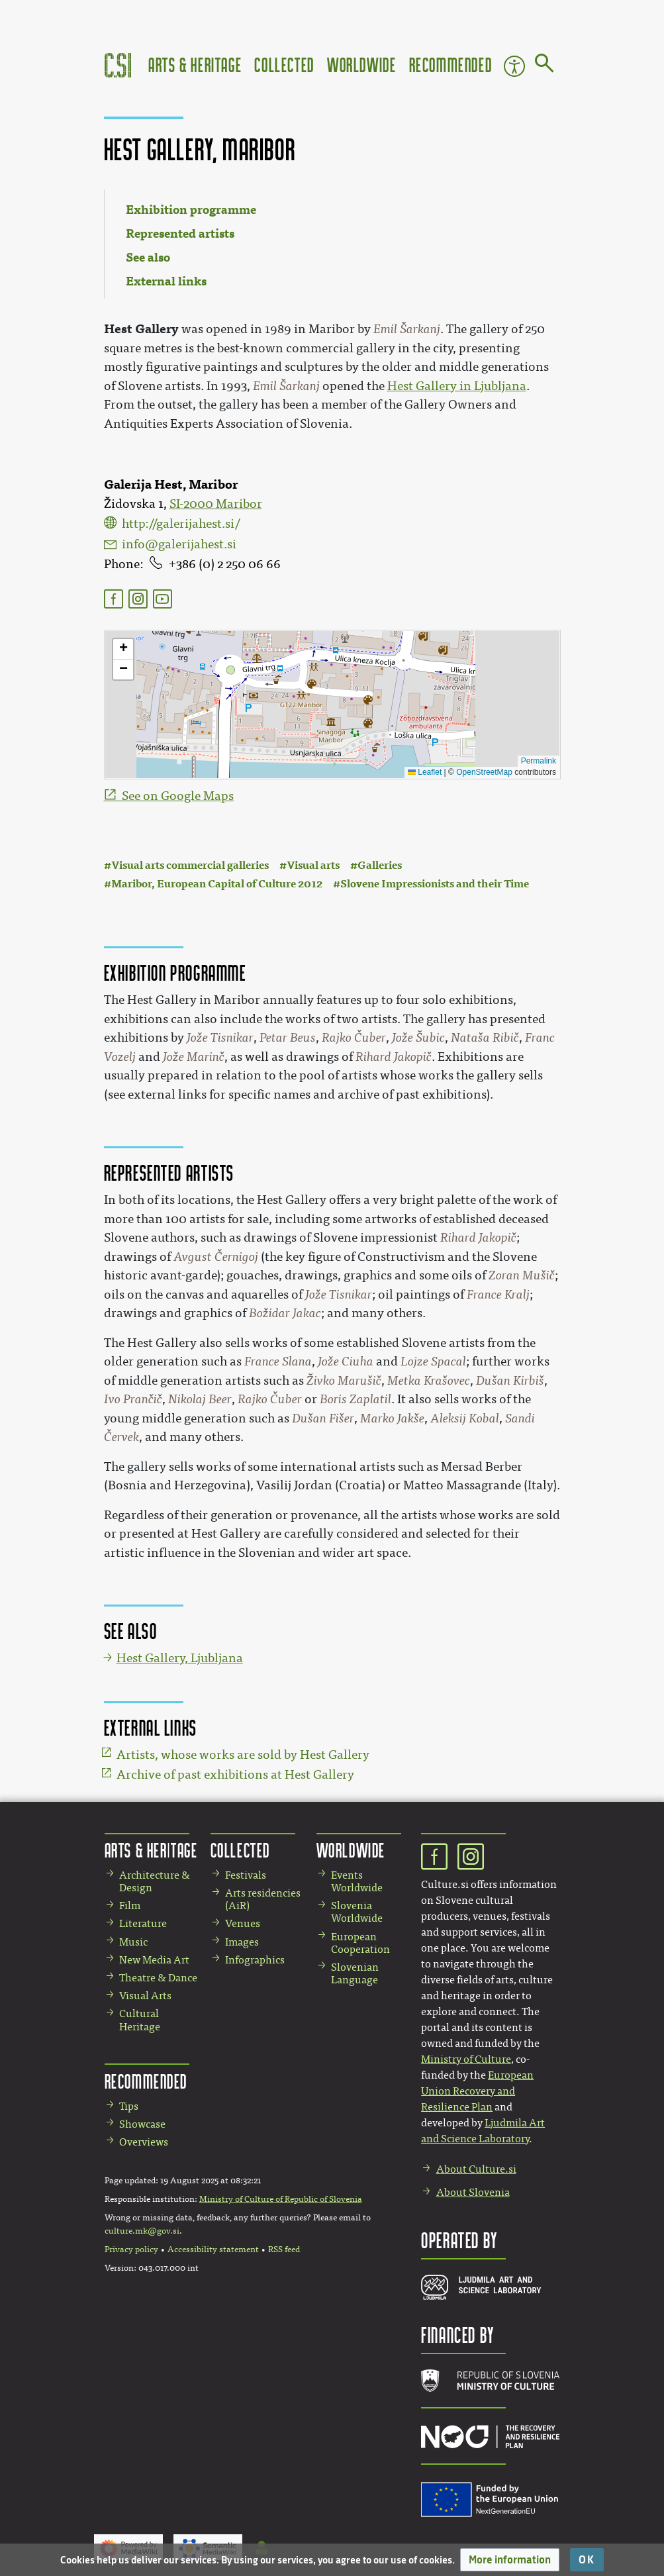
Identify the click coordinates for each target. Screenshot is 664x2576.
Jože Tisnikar (220, 1037)
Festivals (245, 1875)
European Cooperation (360, 1943)
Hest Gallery (141, 328)
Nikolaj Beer (200, 1399)
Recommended (451, 64)
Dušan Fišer (323, 1418)
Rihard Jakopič (394, 1057)
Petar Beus (288, 1037)
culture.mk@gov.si (142, 2231)
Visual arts (313, 865)
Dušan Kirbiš (510, 1380)
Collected (284, 64)
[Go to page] (544, 65)
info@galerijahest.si (179, 544)
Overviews (143, 2142)
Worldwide (361, 64)
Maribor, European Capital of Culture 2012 (216, 883)
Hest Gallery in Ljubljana (456, 386)
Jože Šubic (418, 1037)
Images (242, 1942)
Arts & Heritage (195, 64)
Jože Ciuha (345, 1361)
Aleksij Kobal (464, 1418)
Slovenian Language (355, 1973)
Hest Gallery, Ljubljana (180, 1658)
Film (129, 1905)
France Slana (278, 1361)
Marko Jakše (392, 1418)
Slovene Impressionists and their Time (434, 883)
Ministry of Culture (466, 2059)
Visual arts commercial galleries (190, 865)
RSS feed (284, 2249)
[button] (509, 2559)
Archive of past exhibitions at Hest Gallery (235, 1774)
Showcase (142, 2124)
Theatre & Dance (158, 1977)
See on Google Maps (178, 796)
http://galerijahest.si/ (181, 524)
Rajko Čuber (354, 1037)
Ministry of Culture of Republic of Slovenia (280, 2199)
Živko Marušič (344, 1380)
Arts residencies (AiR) (263, 1899)
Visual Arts (145, 1995)
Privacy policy (131, 2249)
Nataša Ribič (485, 1037)
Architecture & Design (154, 1881)
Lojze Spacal (433, 1361)
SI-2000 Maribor (215, 504)
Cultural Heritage (139, 2019)
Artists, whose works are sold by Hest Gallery (243, 1755)
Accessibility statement (213, 2249)
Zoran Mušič (522, 1275)
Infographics (255, 1960)
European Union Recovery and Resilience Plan (477, 2091)
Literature (143, 1923)
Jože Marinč (193, 1057)
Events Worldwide (357, 1881)
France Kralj (498, 1294)
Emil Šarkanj (406, 329)
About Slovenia (473, 2192)
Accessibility (514, 66)
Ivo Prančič (133, 1399)
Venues (242, 1923)
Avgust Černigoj (215, 1257)
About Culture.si (476, 2169)
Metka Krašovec (428, 1380)
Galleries (379, 865)
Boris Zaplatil (355, 1399)
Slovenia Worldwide (357, 1911)
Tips (128, 2106)
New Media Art (154, 1960)
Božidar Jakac (285, 1313)
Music (133, 1942)
